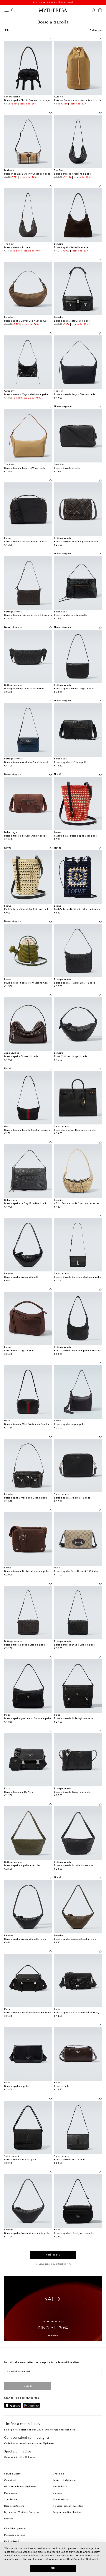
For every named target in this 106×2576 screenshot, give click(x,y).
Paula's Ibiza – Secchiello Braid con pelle (26, 909)
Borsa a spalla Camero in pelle (21, 1056)
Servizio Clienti (12, 2474)
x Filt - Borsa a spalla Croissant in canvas (76, 1203)
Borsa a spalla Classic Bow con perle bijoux (28, 100)
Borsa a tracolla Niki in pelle (69, 2160)
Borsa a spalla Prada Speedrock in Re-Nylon (78, 2013)
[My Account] (93, 10)
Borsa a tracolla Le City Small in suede (25, 836)
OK (53, 2568)
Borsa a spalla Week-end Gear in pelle (25, 1498)
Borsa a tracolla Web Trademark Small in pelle (30, 1424)
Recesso (8, 2519)
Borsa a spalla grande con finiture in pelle (27, 1718)
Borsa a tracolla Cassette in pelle (72, 1792)
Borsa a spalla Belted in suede (71, 247)
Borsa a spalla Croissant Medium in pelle (27, 2233)
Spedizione (10, 2500)
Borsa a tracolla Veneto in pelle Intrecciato (77, 1351)
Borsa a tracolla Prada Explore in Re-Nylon (27, 2013)
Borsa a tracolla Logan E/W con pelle (74, 394)
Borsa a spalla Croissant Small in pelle (25, 1939)
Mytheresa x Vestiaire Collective (22, 2512)
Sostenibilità (60, 2487)
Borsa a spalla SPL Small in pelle (72, 1498)
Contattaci (10, 2480)
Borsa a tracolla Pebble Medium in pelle (26, 1571)
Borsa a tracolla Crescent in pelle (72, 174)
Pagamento (10, 2493)
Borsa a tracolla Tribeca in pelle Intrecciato (28, 615)
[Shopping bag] (100, 10)
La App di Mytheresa (64, 2480)
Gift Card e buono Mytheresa (20, 2487)
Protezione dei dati (14, 2535)
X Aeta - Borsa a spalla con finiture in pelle (78, 100)
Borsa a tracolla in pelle (17, 247)
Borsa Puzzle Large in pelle (19, 1351)
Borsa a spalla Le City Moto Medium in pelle (29, 1203)
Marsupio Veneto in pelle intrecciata (24, 689)
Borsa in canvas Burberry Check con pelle (27, 174)
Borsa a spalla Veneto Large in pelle (74, 689)
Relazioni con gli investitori (68, 2506)
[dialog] (53, 2559)
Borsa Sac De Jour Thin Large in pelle (75, 1130)
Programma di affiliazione (67, 2512)
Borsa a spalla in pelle (16, 2086)
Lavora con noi (61, 2500)
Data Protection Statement (82, 2559)
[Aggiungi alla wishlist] (50, 38)
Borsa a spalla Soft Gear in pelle (72, 321)
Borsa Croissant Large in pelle (70, 1056)
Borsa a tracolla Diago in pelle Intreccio (76, 542)
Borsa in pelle (61, 2086)
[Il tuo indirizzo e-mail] (53, 2371)
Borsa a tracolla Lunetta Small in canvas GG (28, 1130)
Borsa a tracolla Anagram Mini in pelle (25, 542)
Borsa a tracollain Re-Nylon (19, 1792)
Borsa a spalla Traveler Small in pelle (74, 983)
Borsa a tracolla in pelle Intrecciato (73, 1865)
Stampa (57, 2493)
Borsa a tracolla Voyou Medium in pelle (26, 394)
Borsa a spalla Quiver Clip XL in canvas (26, 321)
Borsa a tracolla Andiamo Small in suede (26, 762)
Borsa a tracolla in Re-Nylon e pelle (73, 1718)
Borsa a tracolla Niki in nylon (20, 2160)
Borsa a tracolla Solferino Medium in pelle (77, 1277)
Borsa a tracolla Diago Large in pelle (24, 1645)
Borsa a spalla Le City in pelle (70, 615)
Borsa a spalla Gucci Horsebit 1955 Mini (76, 1571)
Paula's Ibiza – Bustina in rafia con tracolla (77, 909)
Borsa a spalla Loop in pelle (69, 1424)
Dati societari (11, 2541)
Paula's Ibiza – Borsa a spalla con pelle (75, 836)
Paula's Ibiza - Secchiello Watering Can (26, 983)
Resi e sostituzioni (14, 2506)
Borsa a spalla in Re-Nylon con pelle (74, 2233)
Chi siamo (58, 2474)
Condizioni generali (15, 2529)
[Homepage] (53, 10)
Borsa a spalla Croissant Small (21, 1277)
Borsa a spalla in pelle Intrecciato (22, 1865)
